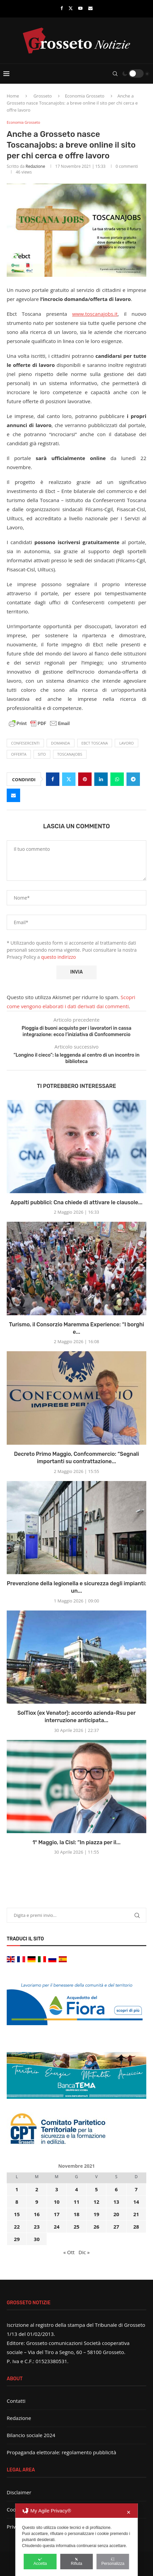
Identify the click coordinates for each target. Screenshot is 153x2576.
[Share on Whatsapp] (117, 779)
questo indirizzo (58, 957)
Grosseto (43, 96)
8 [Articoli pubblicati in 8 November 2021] (16, 2201)
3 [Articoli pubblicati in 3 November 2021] (56, 2189)
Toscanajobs (69, 754)
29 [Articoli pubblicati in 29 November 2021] (17, 2239)
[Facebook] (61, 8)
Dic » (84, 2252)
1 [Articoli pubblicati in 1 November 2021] (16, 2189)
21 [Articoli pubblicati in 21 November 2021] (136, 2214)
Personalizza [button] (112, 2561)
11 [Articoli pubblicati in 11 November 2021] (76, 2201)
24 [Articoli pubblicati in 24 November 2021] (56, 2226)
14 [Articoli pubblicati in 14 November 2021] (136, 2201)
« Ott (69, 2252)
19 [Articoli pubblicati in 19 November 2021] (96, 2214)
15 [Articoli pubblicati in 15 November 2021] (17, 2214)
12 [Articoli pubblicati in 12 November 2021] (96, 2201)
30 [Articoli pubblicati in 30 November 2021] (37, 2239)
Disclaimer (19, 2492)
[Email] (90, 8)
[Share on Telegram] (133, 779)
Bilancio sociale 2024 (31, 2435)
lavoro (126, 743)
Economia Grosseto (84, 96)
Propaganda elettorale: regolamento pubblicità (61, 2452)
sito (42, 754)
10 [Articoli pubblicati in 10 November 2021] (56, 2201)
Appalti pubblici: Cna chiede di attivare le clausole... (76, 1202)
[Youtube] (80, 8)
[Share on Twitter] (68, 779)
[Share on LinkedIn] (101, 779)
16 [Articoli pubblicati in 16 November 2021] (37, 2214)
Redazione (35, 166)
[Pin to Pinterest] (85, 779)
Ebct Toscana (95, 743)
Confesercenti (25, 743)
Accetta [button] (40, 2561)
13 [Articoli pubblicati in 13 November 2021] (116, 2201)
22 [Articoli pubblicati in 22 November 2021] (17, 2226)
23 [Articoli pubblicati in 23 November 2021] (37, 2226)
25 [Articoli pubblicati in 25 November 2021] (76, 2226)
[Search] (115, 73)
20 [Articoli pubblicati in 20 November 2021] (116, 2214)
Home (13, 96)
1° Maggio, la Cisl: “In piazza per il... (77, 1842)
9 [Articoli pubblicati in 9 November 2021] (36, 2201)
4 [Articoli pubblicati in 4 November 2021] (76, 2189)
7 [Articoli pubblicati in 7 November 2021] (136, 2189)
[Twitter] (70, 8)
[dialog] (76, 2539)
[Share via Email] (13, 795)
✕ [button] (128, 2512)
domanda (60, 743)
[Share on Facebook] (52, 779)
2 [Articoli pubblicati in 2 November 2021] (36, 2189)
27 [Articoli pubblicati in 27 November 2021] (116, 2226)
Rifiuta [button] (76, 2561)
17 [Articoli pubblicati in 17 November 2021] (56, 2214)
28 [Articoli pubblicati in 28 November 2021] (136, 2226)
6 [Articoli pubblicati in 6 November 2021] (116, 2189)
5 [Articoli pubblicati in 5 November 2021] (96, 2189)
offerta (19, 754)
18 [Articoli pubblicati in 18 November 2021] (76, 2214)
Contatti (16, 2400)
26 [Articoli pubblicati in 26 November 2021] (96, 2226)
